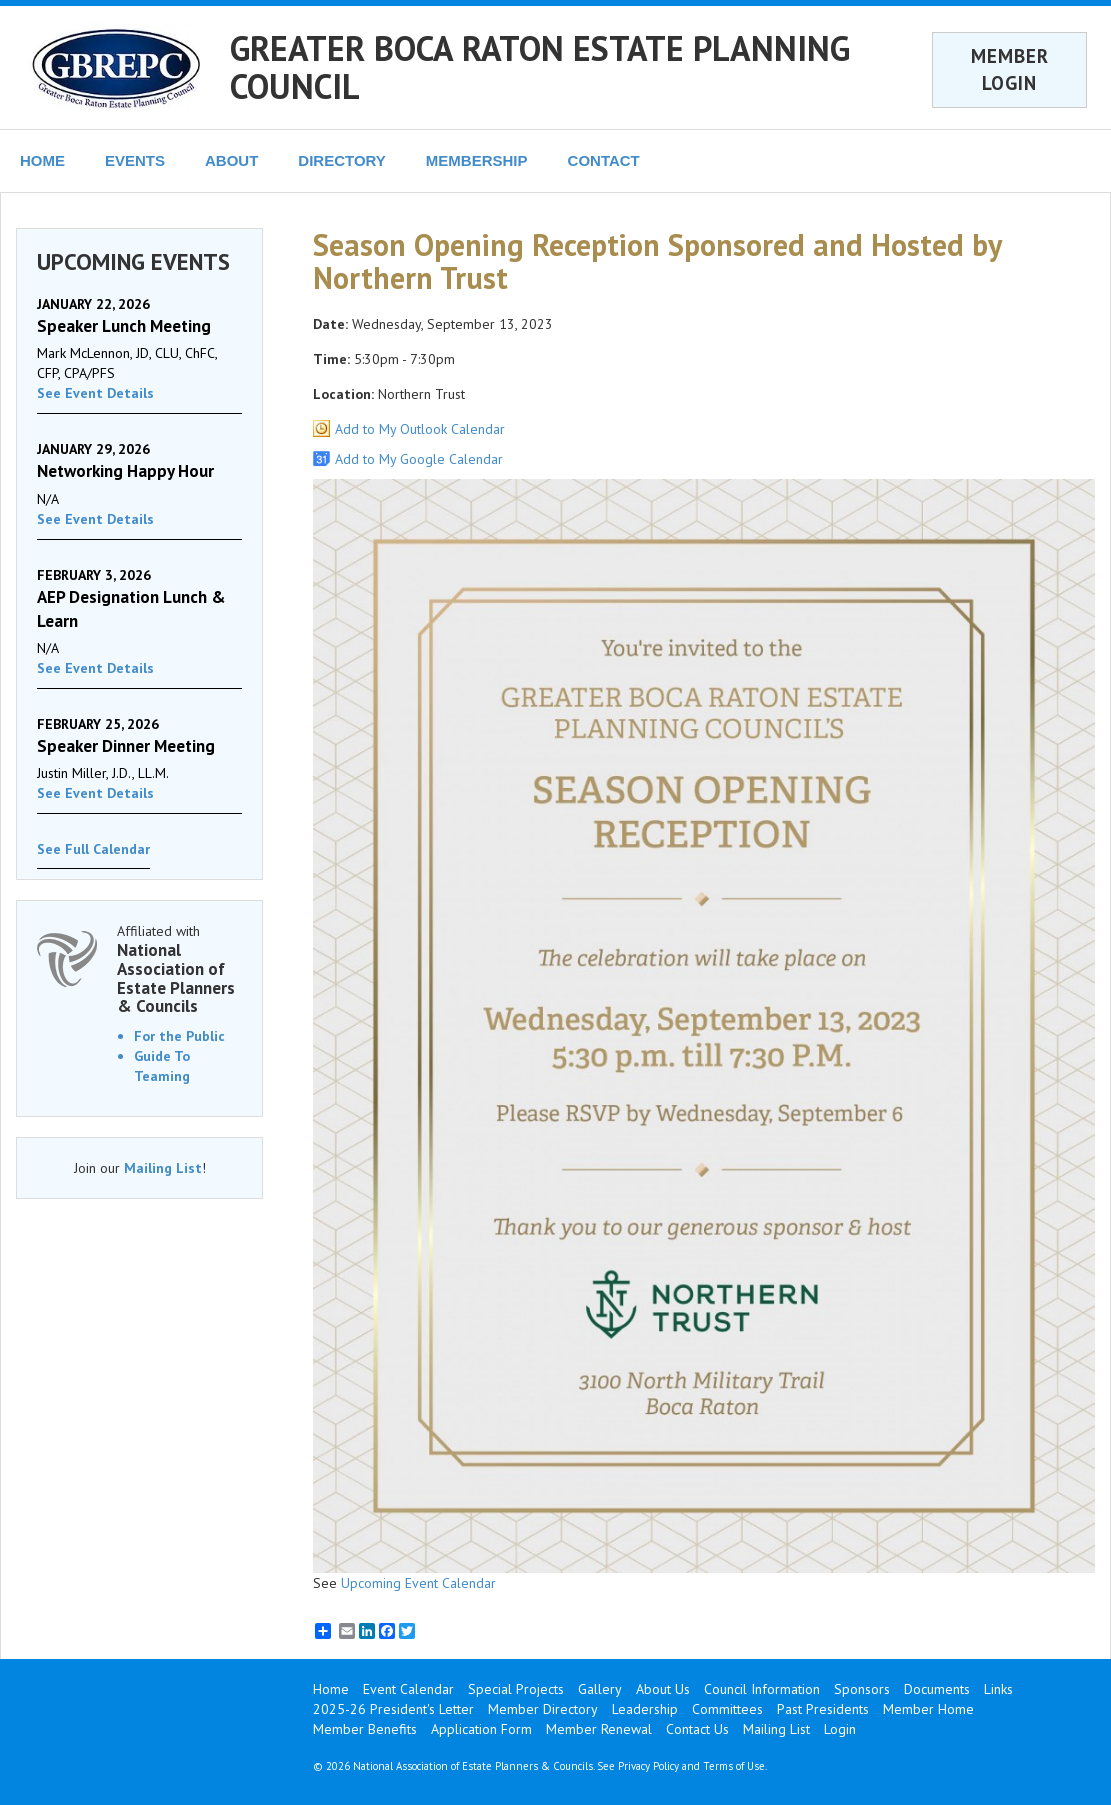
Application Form (481, 1729)
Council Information (762, 1689)
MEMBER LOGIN (1010, 69)
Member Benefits (365, 1729)
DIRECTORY (342, 160)
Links (998, 1689)
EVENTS (135, 160)
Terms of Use (734, 1766)
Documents (937, 1689)
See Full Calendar (93, 849)
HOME (42, 160)
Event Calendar (408, 1689)
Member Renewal (599, 1729)
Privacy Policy (648, 1766)
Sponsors (862, 1689)
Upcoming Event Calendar (418, 1583)
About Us (663, 1689)
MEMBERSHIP (477, 160)
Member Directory (543, 1709)
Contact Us (697, 1729)
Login (840, 1729)
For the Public (179, 1036)
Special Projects (516, 1689)
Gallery (600, 1689)
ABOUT (231, 160)
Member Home (928, 1709)
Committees (727, 1709)
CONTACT (604, 160)
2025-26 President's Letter (393, 1709)
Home (331, 1689)
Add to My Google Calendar (419, 459)
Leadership (645, 1709)
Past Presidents (823, 1709)
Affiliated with (179, 969)
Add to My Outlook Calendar (420, 429)
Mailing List (163, 1168)
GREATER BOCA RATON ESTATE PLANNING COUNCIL (540, 66)
